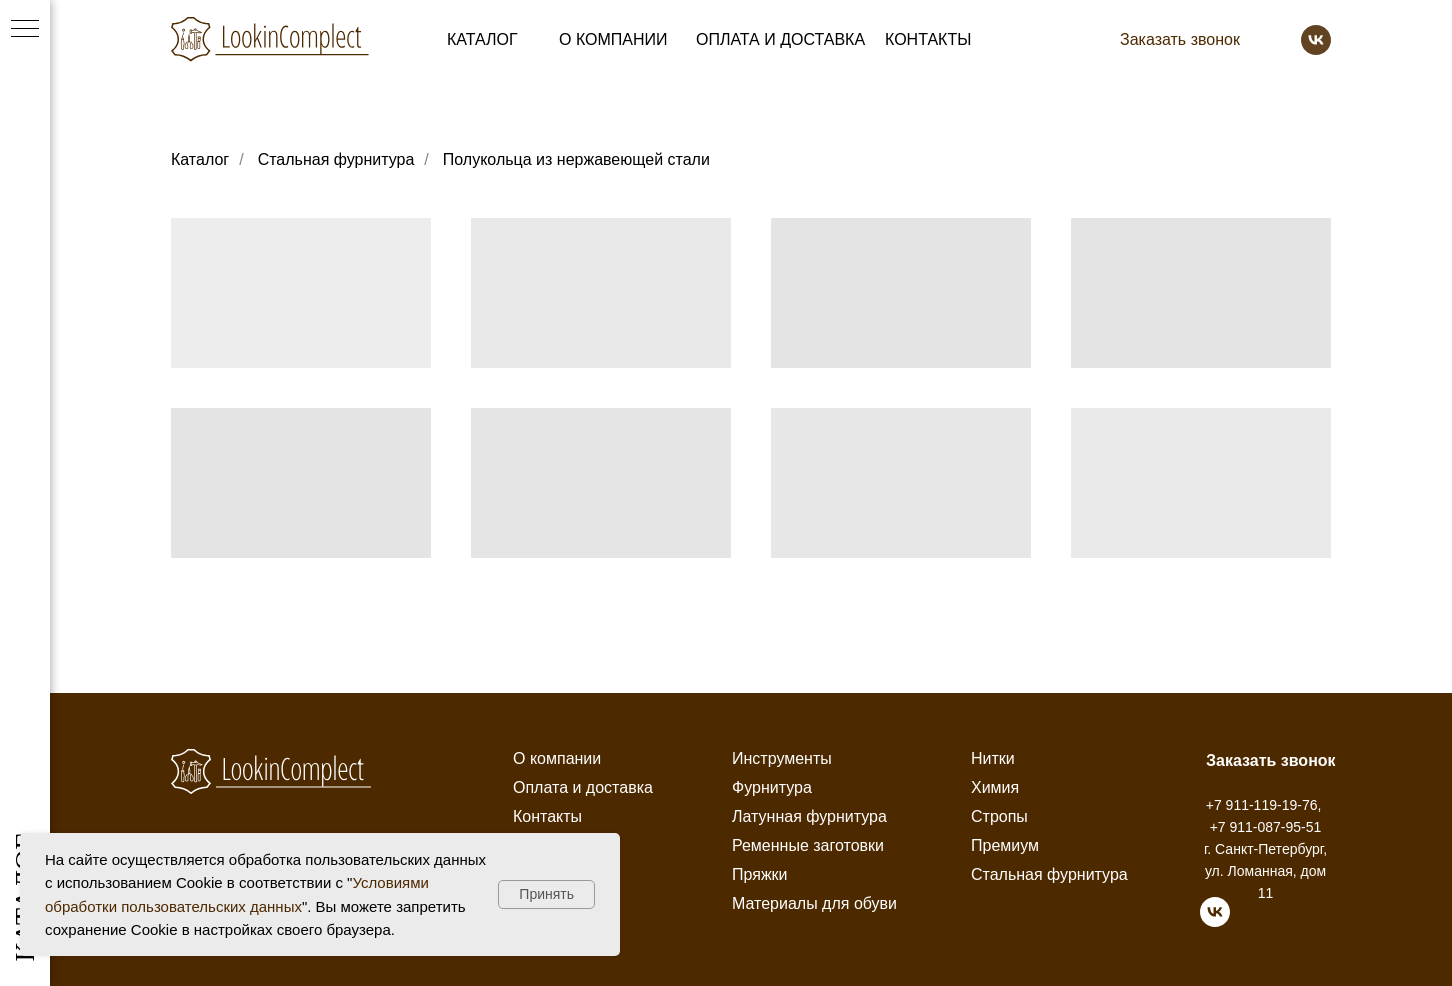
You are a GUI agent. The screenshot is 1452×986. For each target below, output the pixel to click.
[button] (1180, 40)
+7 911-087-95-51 (1266, 827)
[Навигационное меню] (25, 30)
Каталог (200, 159)
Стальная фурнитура (336, 159)
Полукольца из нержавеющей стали (576, 159)
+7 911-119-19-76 (1262, 805)
